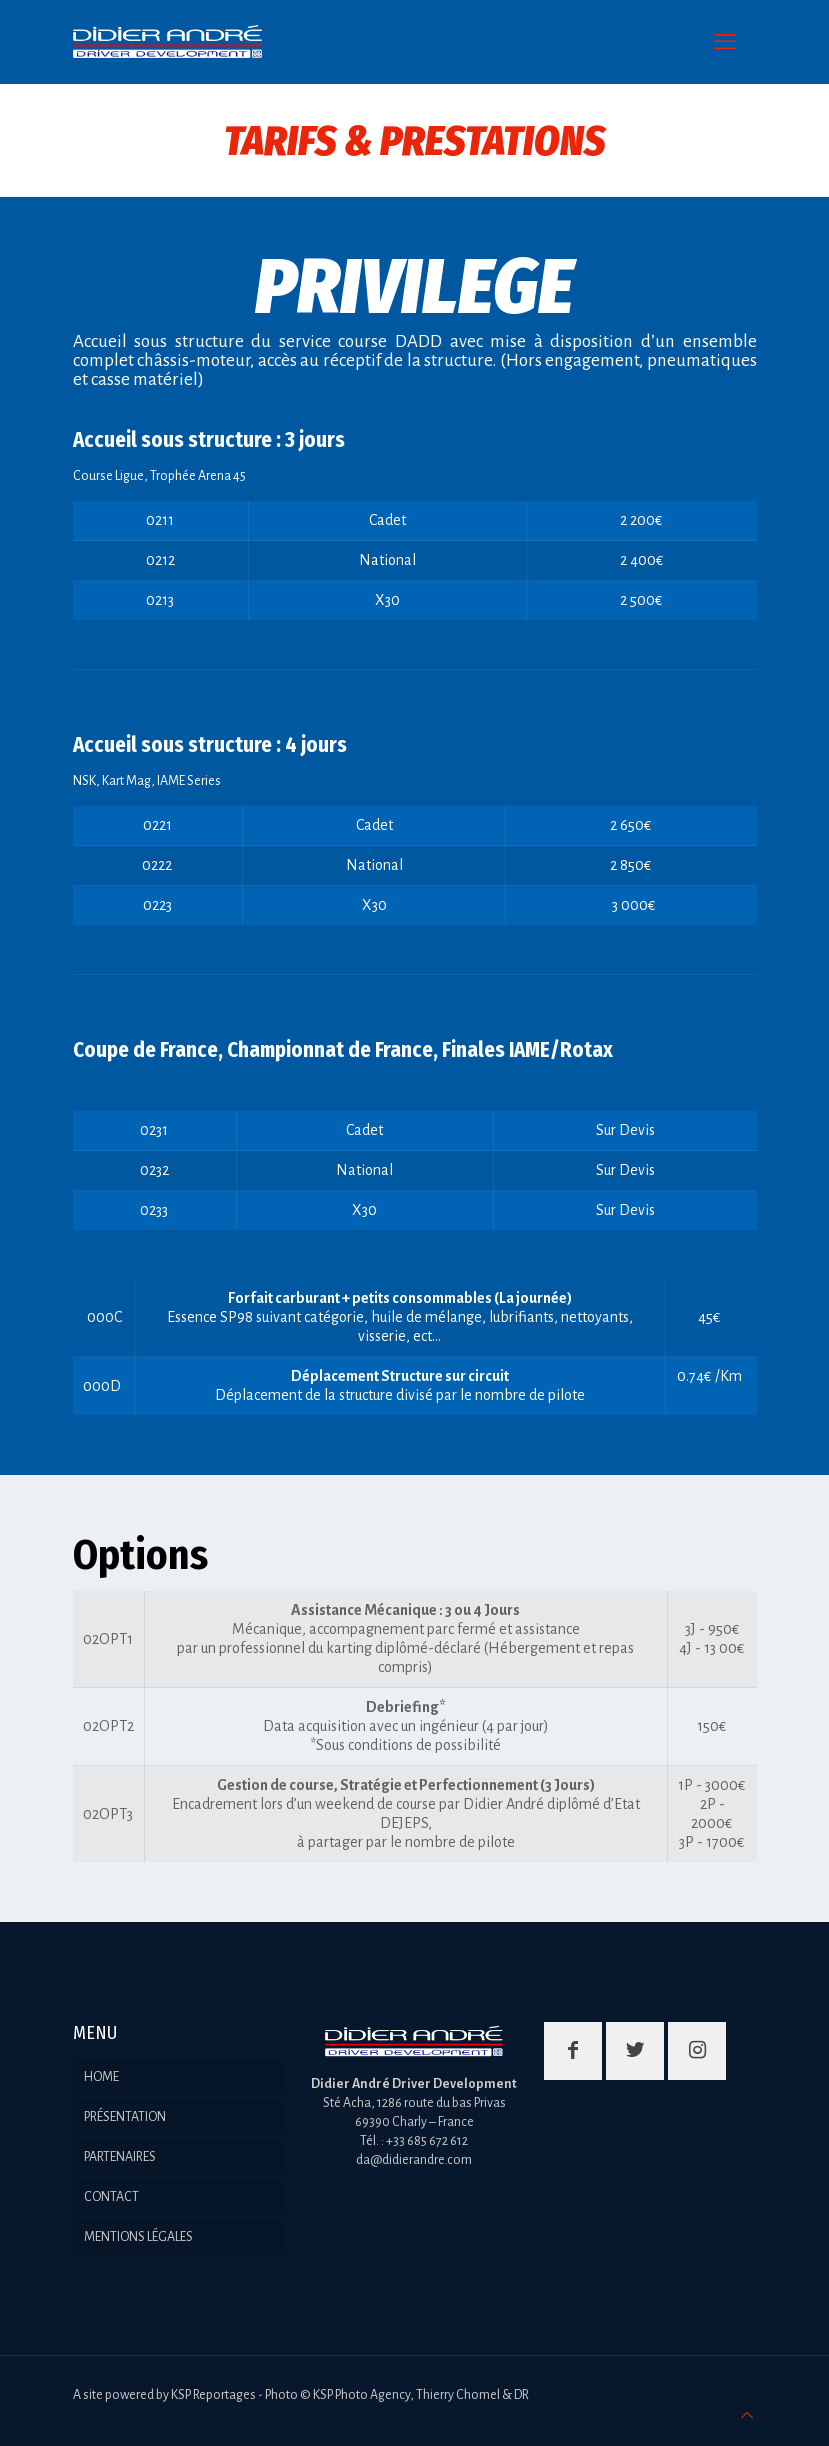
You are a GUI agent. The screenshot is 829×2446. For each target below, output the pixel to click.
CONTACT (111, 2197)
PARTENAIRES (120, 2157)
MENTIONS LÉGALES (138, 2237)
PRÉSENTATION (125, 2117)
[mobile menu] (725, 42)
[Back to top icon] (747, 2416)
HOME (101, 2077)
